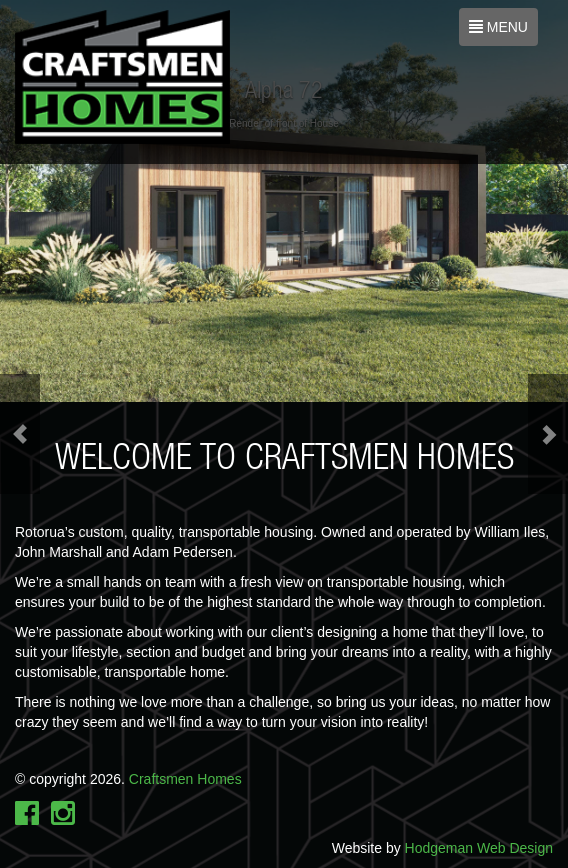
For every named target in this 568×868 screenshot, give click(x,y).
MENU (500, 31)
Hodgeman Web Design (479, 848)
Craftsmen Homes (185, 779)
